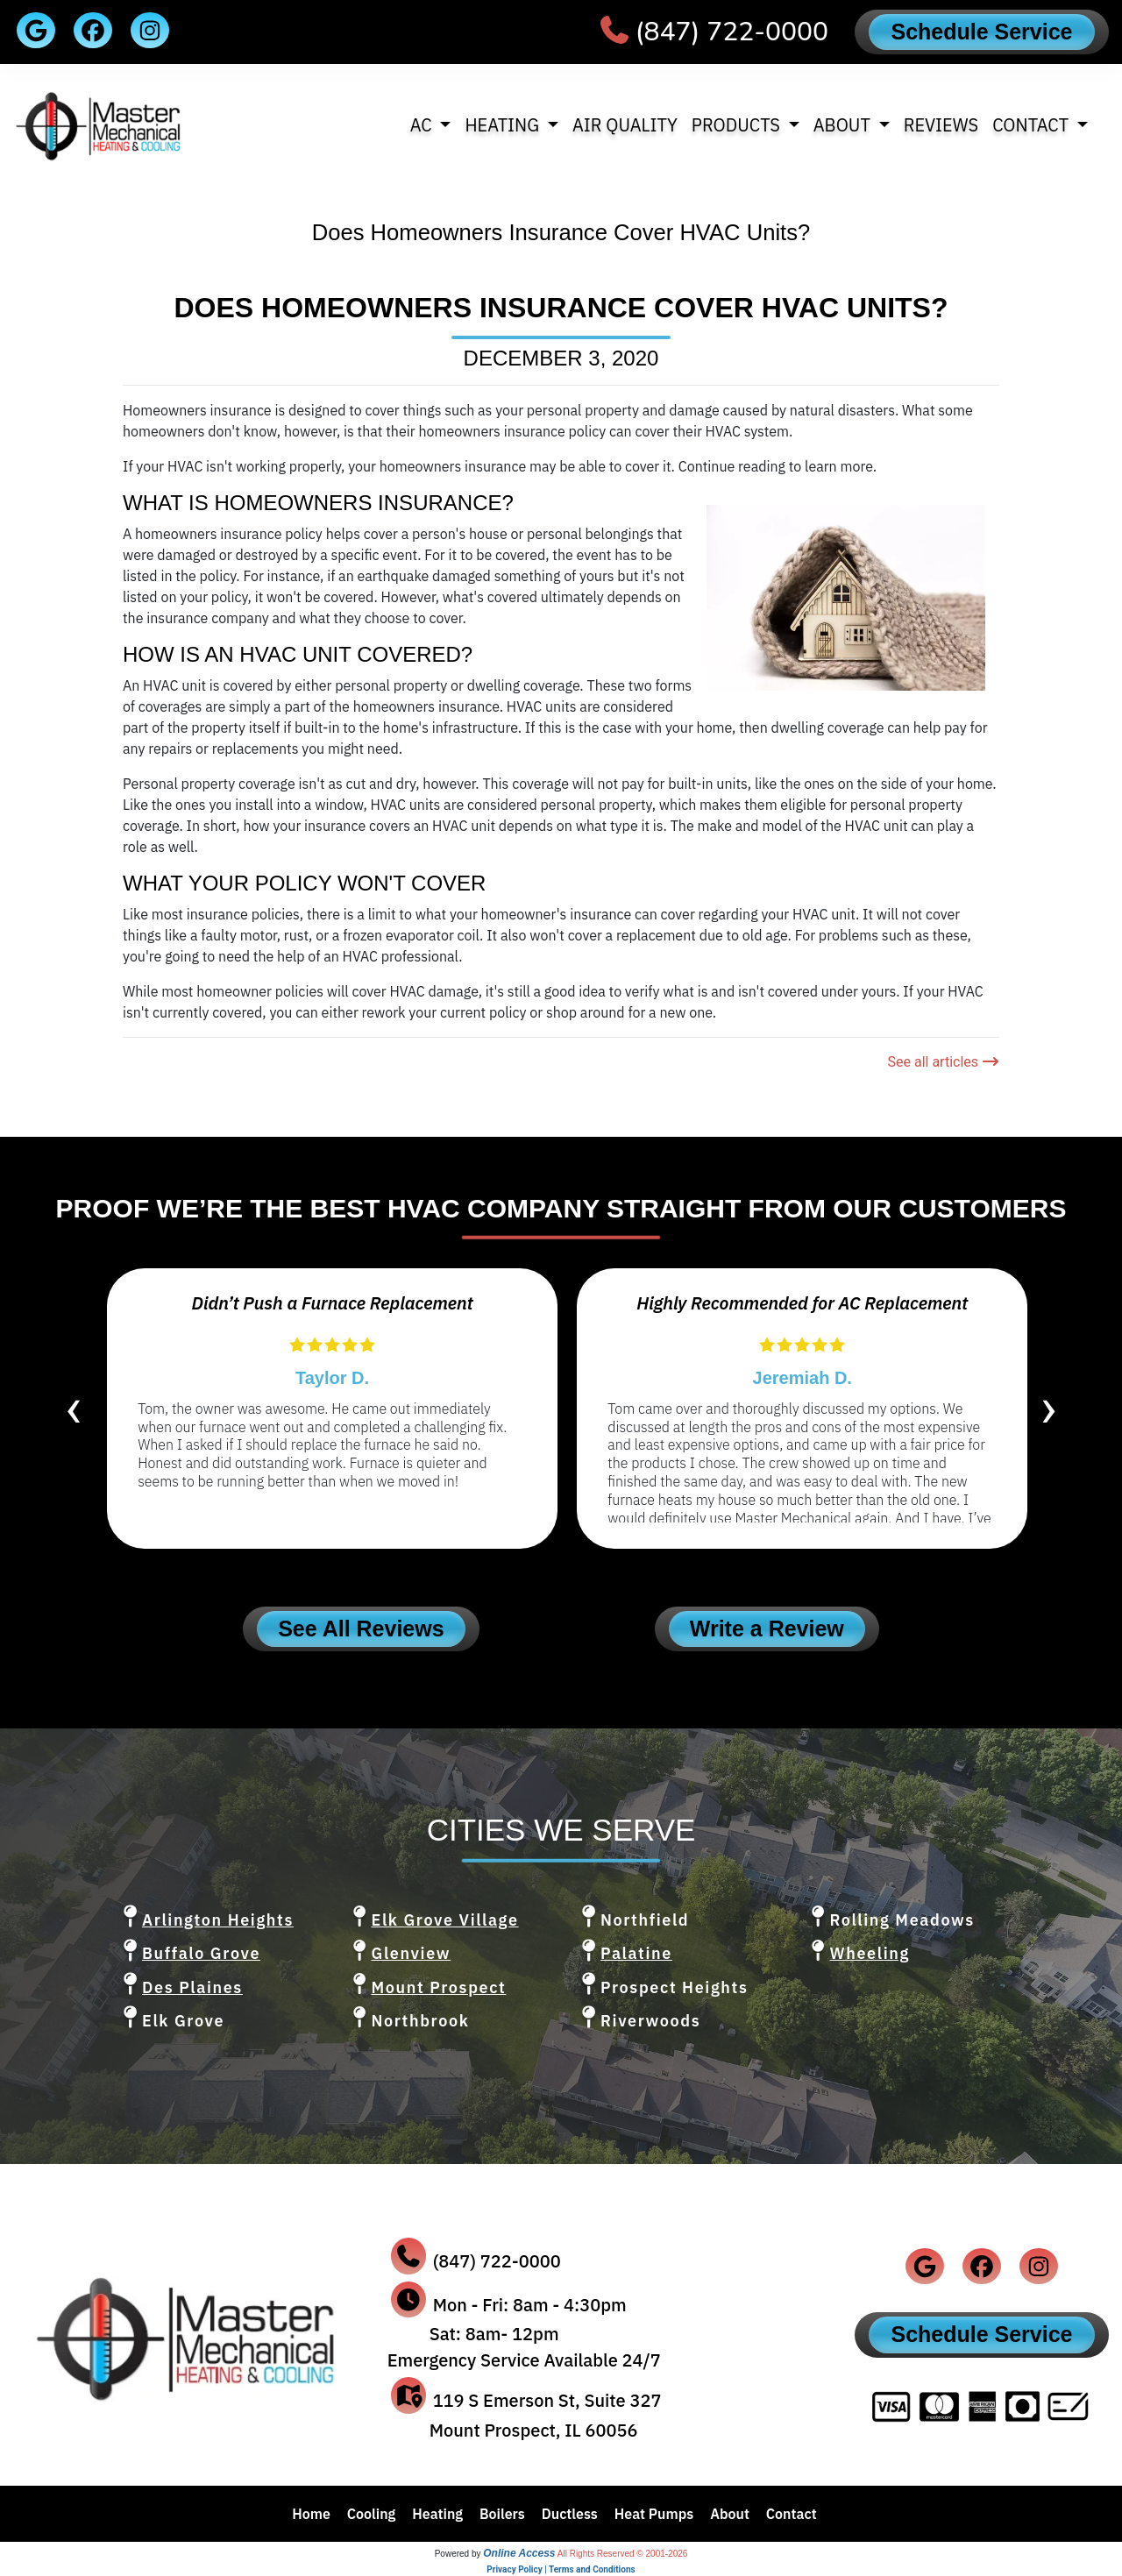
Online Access (519, 2553)
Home (311, 2514)
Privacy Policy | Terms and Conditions (560, 2569)
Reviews (941, 125)
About (729, 2514)
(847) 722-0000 (732, 32)
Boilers (502, 2514)
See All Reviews (361, 1628)
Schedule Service (981, 31)
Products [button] (738, 125)
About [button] (844, 125)
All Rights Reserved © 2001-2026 (622, 2553)
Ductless (570, 2514)
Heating (437, 2514)
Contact (791, 2514)
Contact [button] (1032, 125)
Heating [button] (504, 125)
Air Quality (625, 125)
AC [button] (423, 125)
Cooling (371, 2514)
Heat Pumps (654, 2514)
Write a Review (767, 1628)
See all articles (943, 1062)
